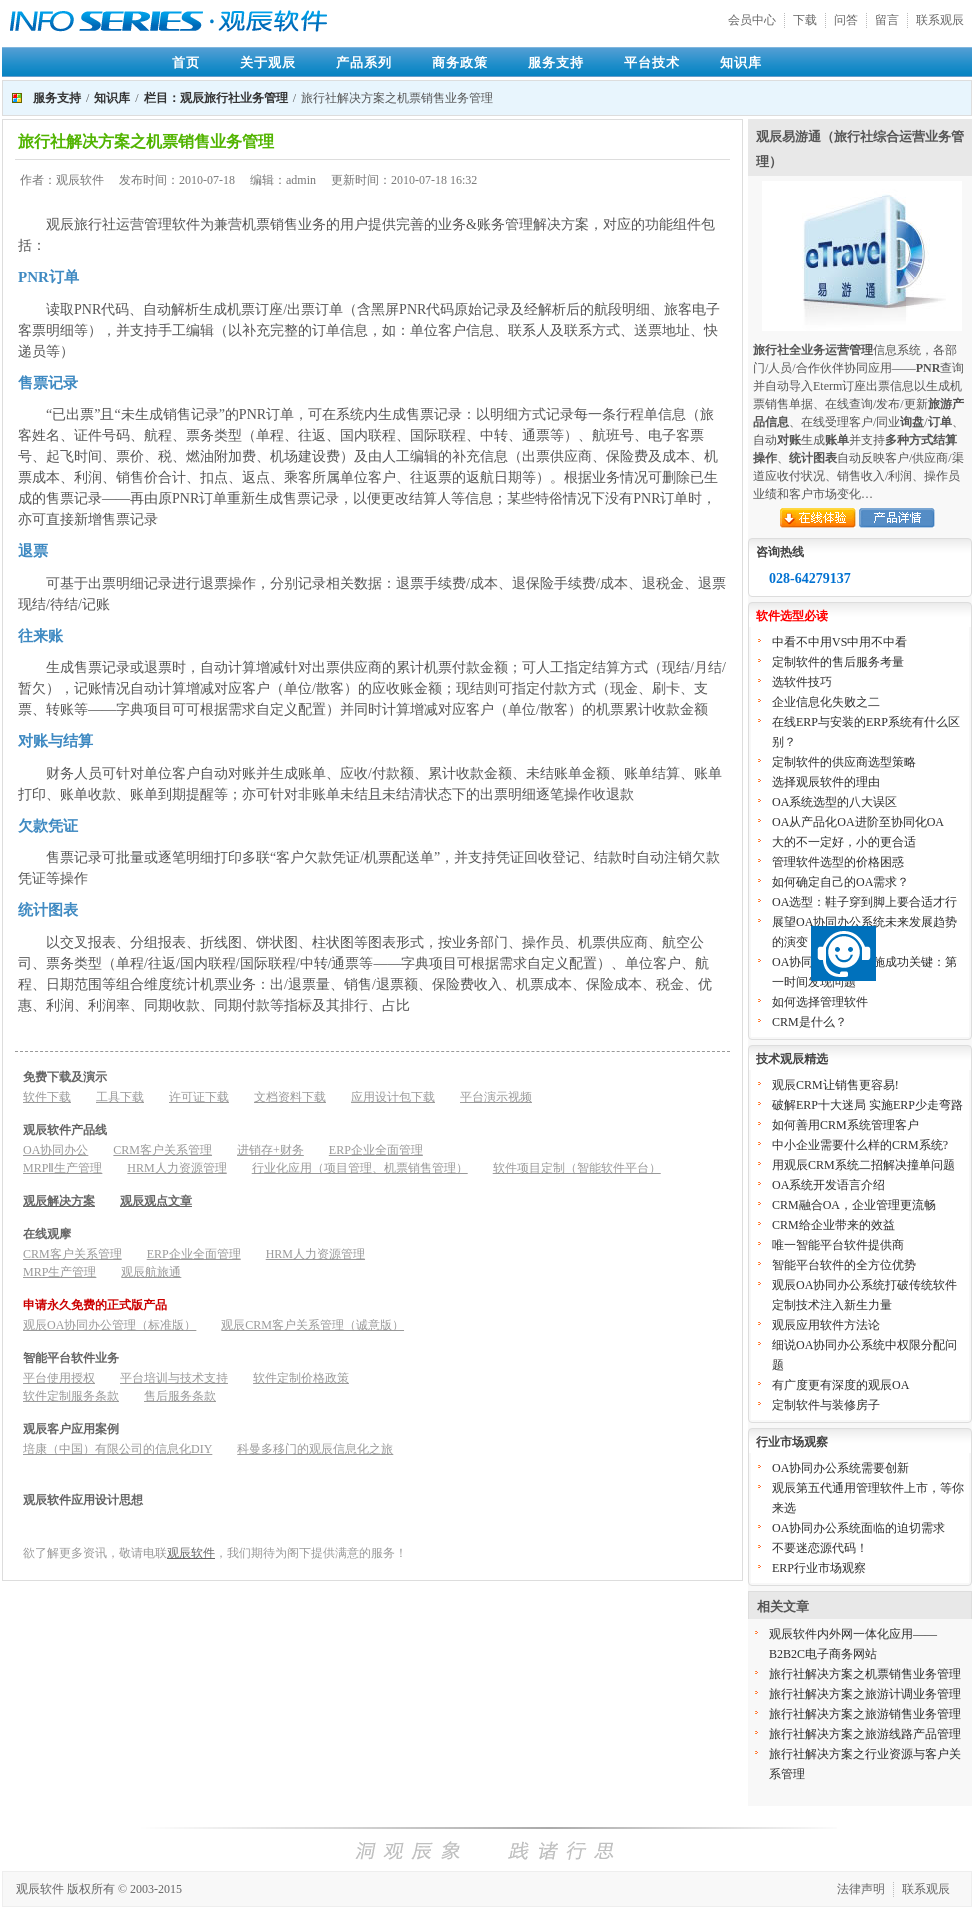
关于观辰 (268, 62)
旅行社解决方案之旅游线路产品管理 (865, 1734)
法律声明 (861, 1889)
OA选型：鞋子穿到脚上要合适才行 (864, 902)
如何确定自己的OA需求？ (840, 882)
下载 (805, 20)
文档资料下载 (290, 1097)
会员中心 (752, 20)
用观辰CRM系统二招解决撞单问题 (863, 1165)
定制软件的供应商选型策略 (844, 762)
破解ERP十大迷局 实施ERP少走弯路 (867, 1105)
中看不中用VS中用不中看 (839, 642)
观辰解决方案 (59, 1201)
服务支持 (556, 62)
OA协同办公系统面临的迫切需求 (858, 1528)
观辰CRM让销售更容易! (835, 1085)
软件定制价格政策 (301, 1378)
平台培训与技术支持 (174, 1378)
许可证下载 (199, 1097)
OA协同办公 (55, 1150)
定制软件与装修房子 (826, 1405)
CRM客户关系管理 (162, 1150)
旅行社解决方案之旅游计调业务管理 (865, 1694)
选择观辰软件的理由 (826, 782)
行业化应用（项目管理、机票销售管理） (360, 1168)
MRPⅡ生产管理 (62, 1168)
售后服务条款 (180, 1396)
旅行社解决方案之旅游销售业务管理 (865, 1714)
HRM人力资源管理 (176, 1168)
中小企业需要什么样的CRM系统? (860, 1145)
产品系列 (364, 62)
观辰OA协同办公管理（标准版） (109, 1325)
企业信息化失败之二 (826, 702)
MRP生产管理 (59, 1272)
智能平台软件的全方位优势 (844, 1265)
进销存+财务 (270, 1150)
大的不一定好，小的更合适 (844, 842)
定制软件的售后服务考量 (838, 662)
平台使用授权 (59, 1378)
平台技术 (652, 62)
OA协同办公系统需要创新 (840, 1468)
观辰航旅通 (151, 1272)
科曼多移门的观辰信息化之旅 (315, 1449)
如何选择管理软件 (820, 1002)
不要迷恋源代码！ (820, 1548)
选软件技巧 (802, 682)
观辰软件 (191, 1553)
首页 (186, 62)
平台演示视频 (496, 1097)
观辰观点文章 (156, 1201)
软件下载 (47, 1097)
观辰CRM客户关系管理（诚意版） (312, 1325)
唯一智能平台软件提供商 (838, 1245)
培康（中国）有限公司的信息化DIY (117, 1449)
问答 (846, 20)
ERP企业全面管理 (376, 1150)
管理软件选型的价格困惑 (838, 862)
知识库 (741, 62)
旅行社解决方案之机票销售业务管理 (865, 1674)
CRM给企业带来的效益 (833, 1225)
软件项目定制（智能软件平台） (577, 1168)
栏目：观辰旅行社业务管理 (216, 98)
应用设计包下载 (393, 1097)
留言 (887, 20)
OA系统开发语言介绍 (828, 1185)
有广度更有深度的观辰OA (840, 1385)
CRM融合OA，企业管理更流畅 (854, 1205)
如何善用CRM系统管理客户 (845, 1125)
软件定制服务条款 (71, 1396)
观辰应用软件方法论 (826, 1325)
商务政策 (460, 62)
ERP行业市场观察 (819, 1568)
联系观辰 (940, 20)
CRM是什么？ (809, 1022)
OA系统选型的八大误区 (834, 802)
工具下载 (120, 1097)
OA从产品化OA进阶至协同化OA (858, 822)
